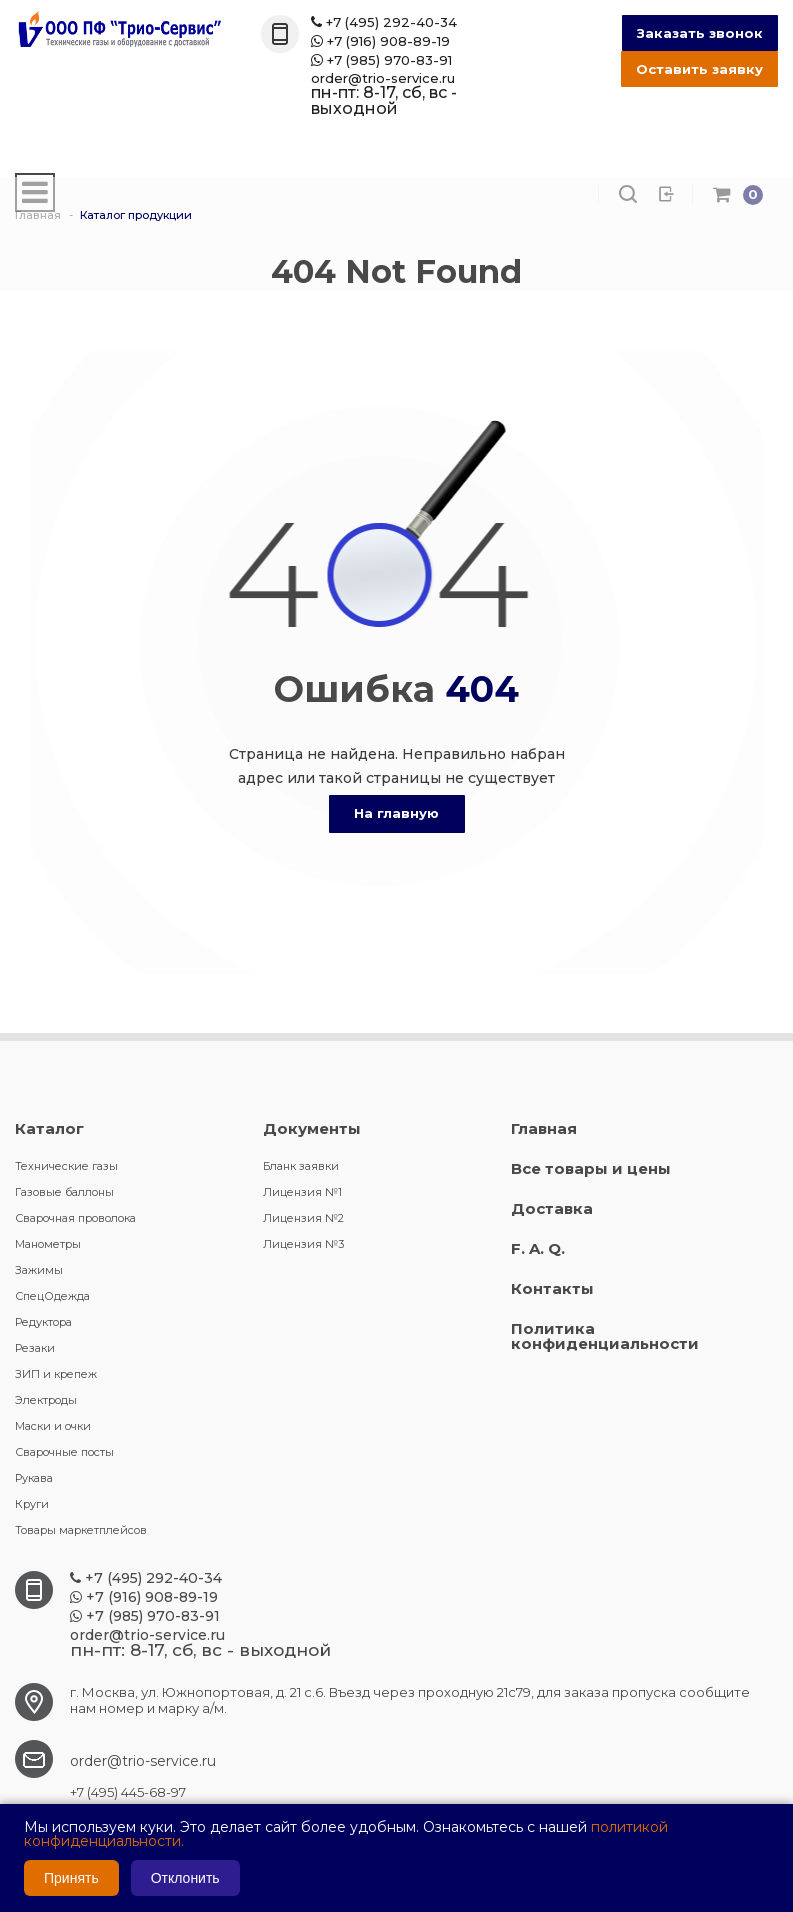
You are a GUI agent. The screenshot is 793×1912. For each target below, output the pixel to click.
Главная (544, 1128)
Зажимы (39, 1270)
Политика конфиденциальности (605, 1336)
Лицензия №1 (302, 1192)
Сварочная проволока (75, 1218)
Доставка (552, 1208)
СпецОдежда (52, 1296)
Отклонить (185, 1878)
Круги (32, 1504)
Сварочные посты (64, 1452)
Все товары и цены (591, 1168)
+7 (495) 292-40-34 (384, 22)
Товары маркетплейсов (81, 1530)
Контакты (552, 1288)
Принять (71, 1878)
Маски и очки (53, 1426)
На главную (396, 813)
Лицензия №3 (303, 1244)
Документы (312, 1128)
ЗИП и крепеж (56, 1374)
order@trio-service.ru (383, 78)
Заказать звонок (700, 33)
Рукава (34, 1478)
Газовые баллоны (64, 1192)
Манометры (48, 1244)
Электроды (46, 1400)
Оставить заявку (699, 69)
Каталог (49, 1128)
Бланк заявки (301, 1166)
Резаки (35, 1348)
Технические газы (66, 1166)
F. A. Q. (538, 1248)
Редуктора (43, 1322)
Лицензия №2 (303, 1218)
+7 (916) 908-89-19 (380, 41)
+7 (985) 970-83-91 (381, 60)
